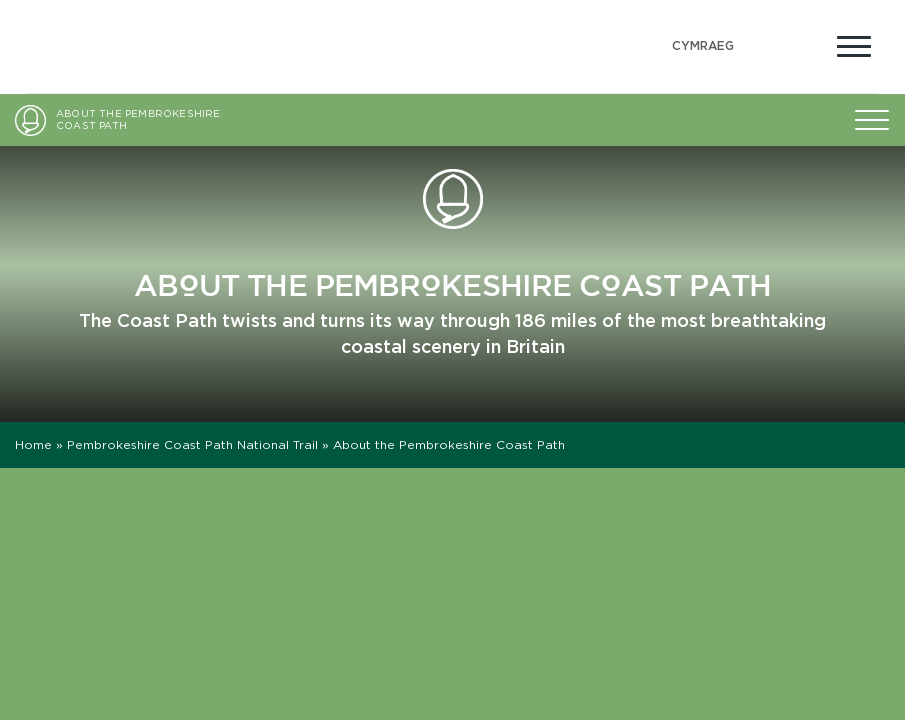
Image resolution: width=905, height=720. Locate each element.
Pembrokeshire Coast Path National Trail (192, 444)
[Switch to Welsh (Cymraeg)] (703, 46)
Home (33, 444)
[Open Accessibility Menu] (806, 44)
